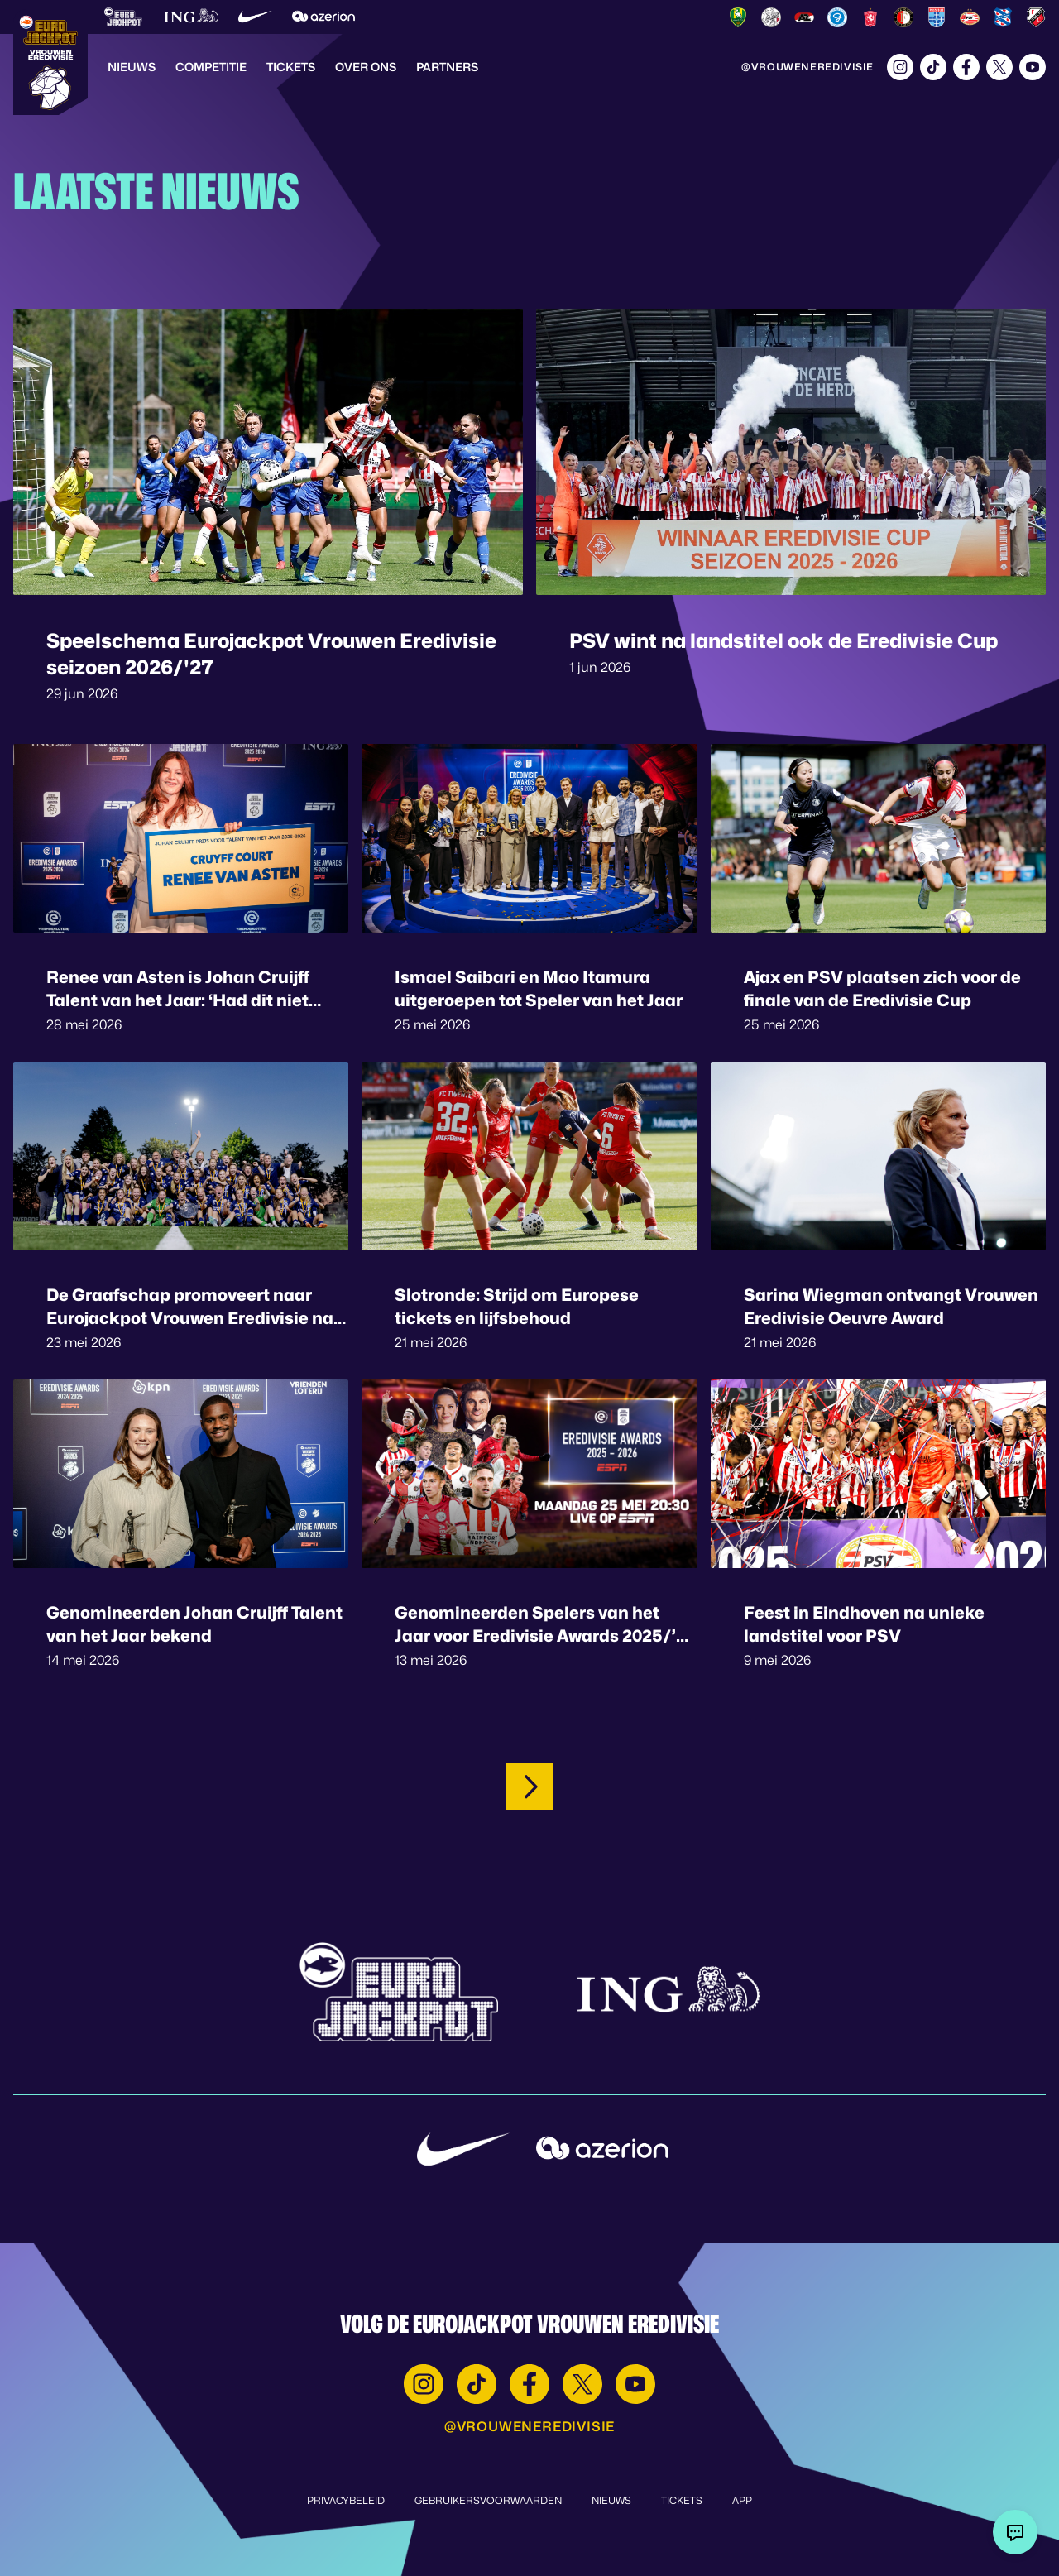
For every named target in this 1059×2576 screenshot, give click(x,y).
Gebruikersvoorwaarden (488, 2500)
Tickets (290, 67)
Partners (447, 67)
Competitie (211, 67)
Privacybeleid (346, 2500)
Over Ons (365, 67)
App (742, 2500)
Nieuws (132, 67)
